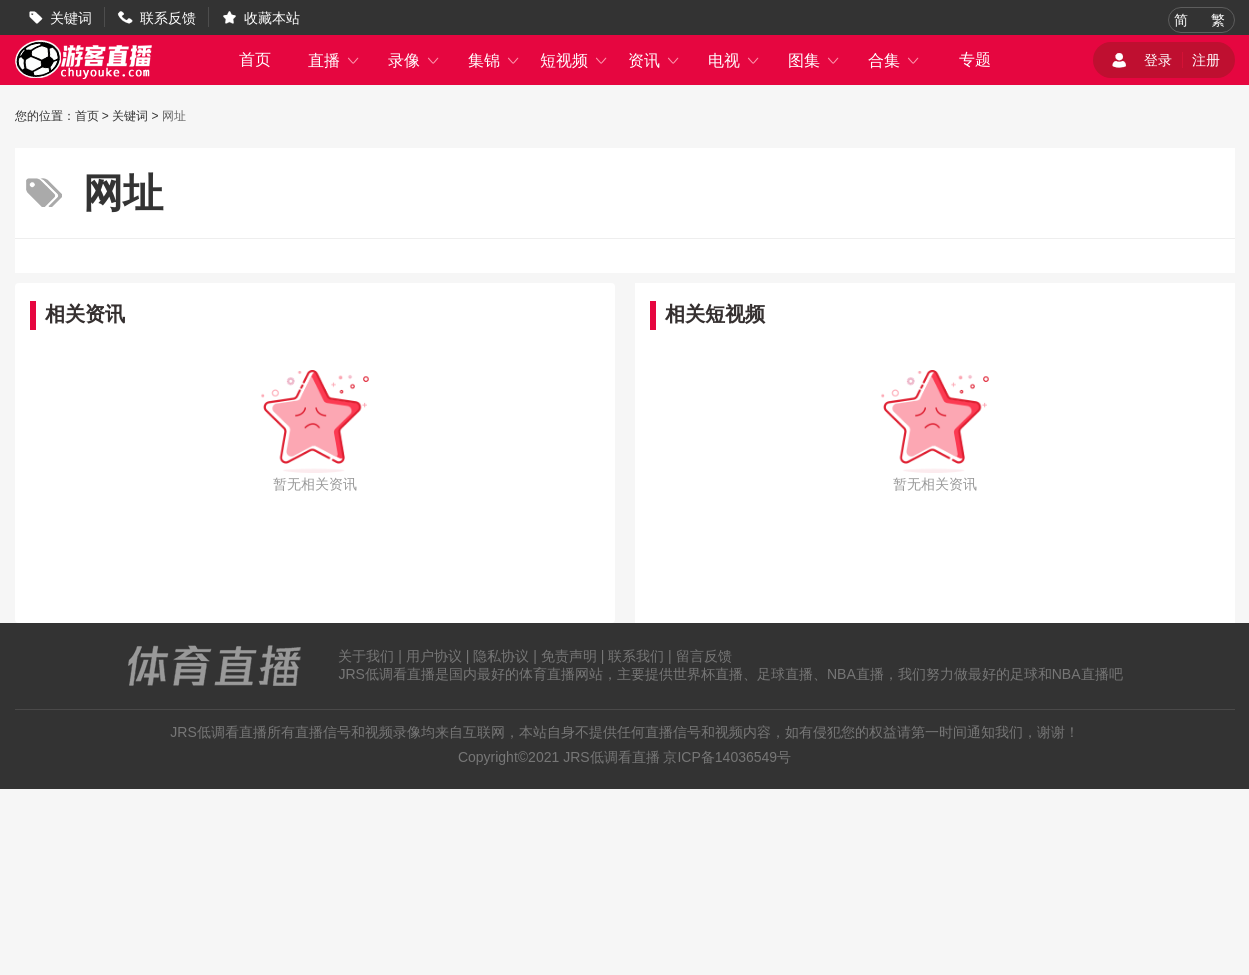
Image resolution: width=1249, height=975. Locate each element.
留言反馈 (704, 656)
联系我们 (636, 656)
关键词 (71, 18)
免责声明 (569, 656)
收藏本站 (272, 18)
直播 (334, 60)
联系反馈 (168, 18)
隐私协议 (501, 656)
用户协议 (434, 656)
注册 (1206, 60)
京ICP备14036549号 (727, 757)
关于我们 (366, 656)
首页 (255, 59)
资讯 (654, 60)
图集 (814, 60)
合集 (894, 60)
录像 (414, 60)
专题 (975, 59)
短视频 (574, 60)
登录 (1158, 60)
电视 (734, 60)
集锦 (494, 60)
